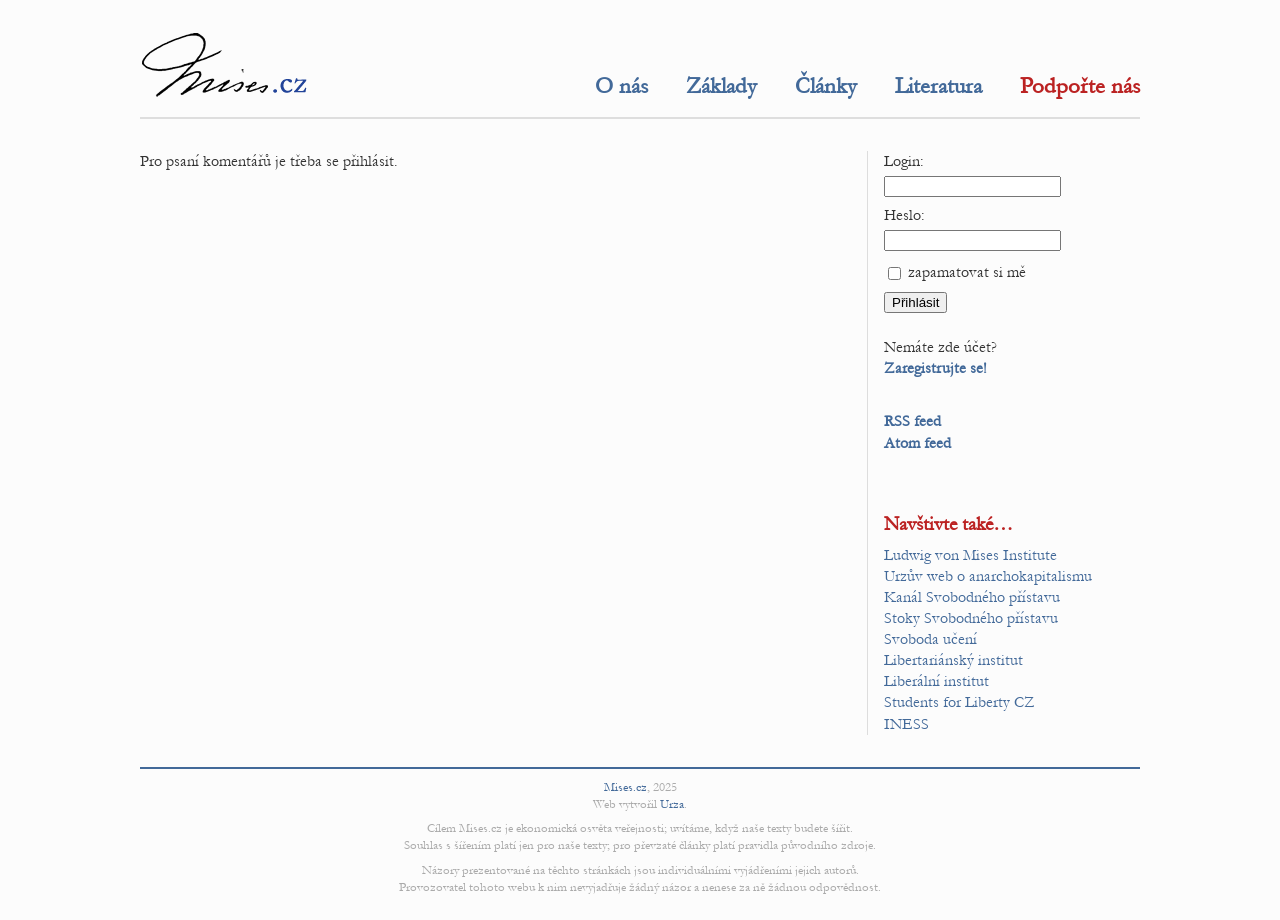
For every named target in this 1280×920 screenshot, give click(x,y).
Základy (721, 86)
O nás (621, 86)
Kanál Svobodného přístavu (972, 597)
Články (826, 86)
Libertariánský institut (953, 660)
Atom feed (917, 443)
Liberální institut (936, 681)
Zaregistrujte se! (935, 368)
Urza (672, 804)
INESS (906, 724)
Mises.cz (625, 787)
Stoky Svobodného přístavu (971, 618)
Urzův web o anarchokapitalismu (988, 576)
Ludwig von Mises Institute (970, 555)
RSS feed (912, 421)
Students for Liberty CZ (959, 702)
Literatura (938, 86)
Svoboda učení (930, 639)
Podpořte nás (1080, 86)
